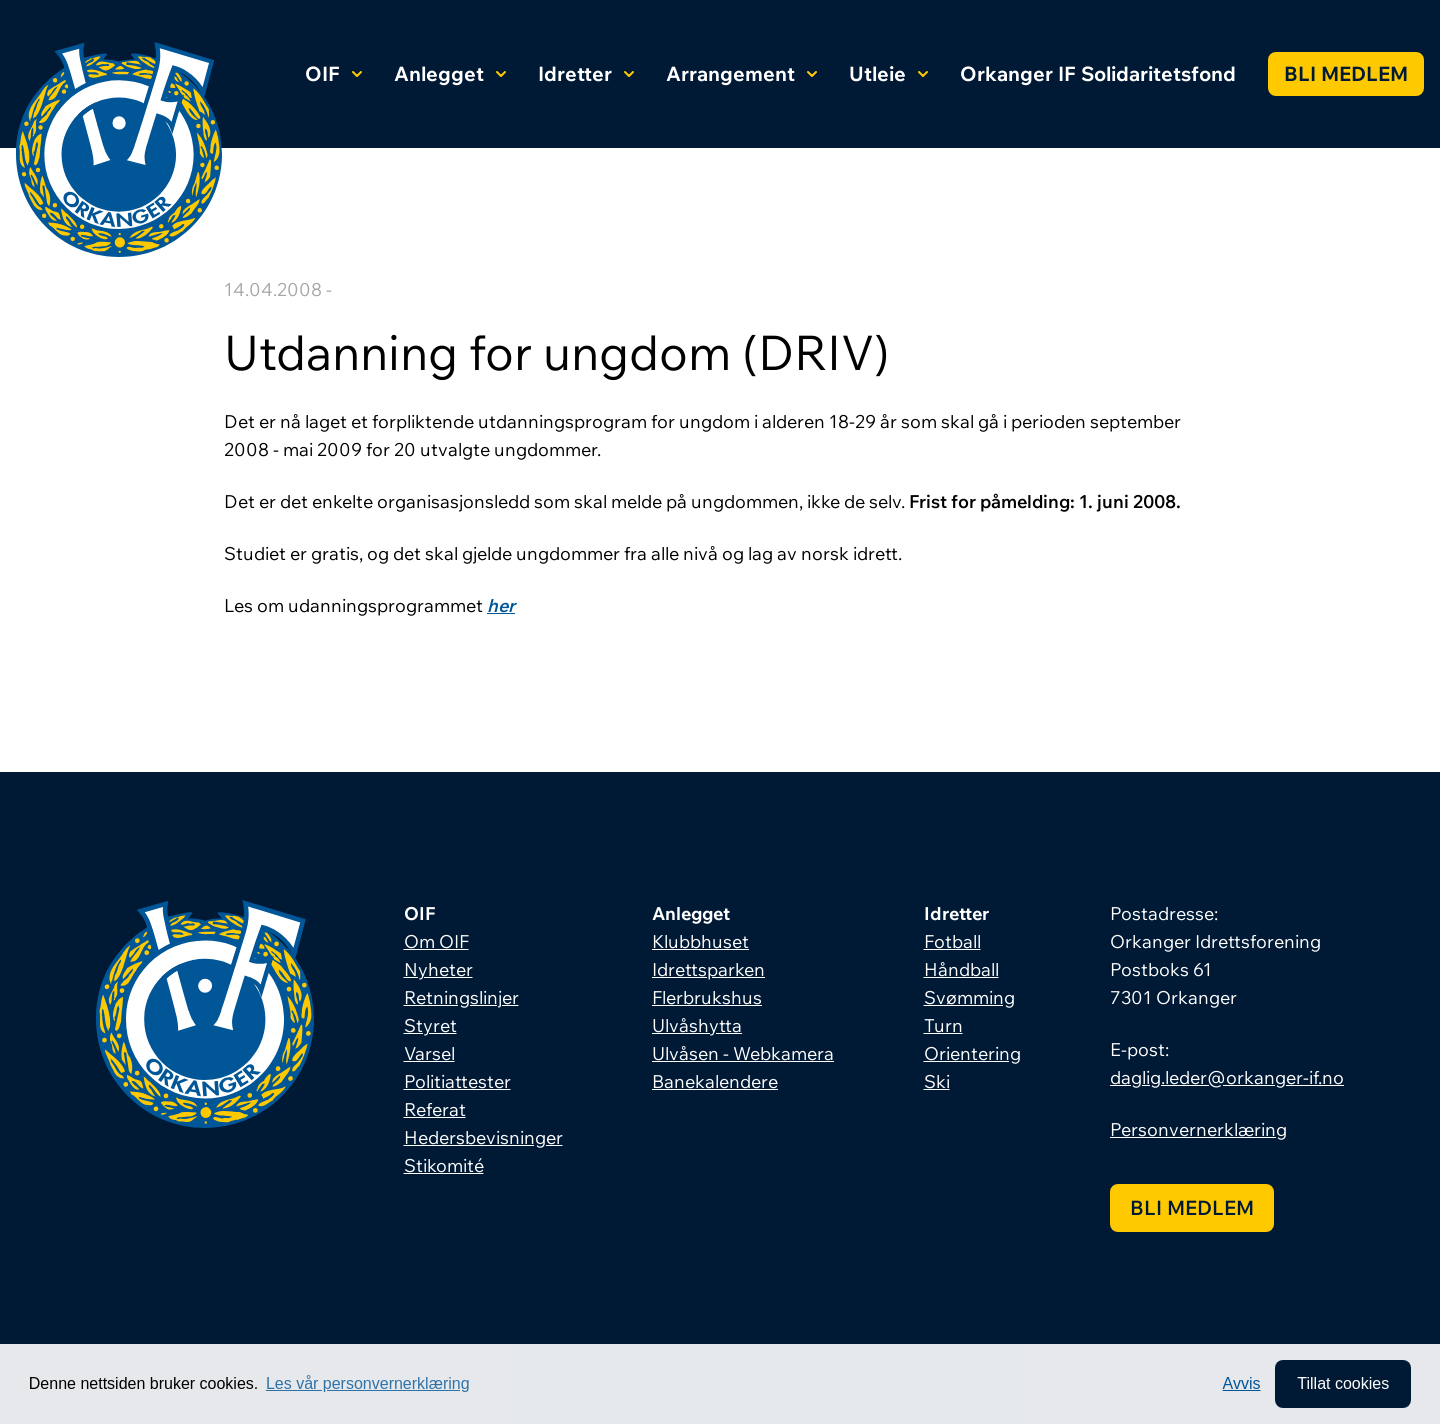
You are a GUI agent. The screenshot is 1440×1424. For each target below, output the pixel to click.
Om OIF (436, 941)
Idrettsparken (708, 969)
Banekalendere (715, 1081)
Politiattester (457, 1081)
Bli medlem (1346, 73)
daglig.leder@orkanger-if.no (1227, 1077)
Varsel (429, 1053)
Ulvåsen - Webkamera (743, 1053)
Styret (430, 1025)
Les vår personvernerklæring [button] (368, 1383)
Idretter (586, 73)
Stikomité (444, 1165)
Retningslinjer (461, 997)
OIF (333, 73)
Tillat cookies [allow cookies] (1343, 1383)
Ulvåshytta (697, 1025)
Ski (937, 1081)
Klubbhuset (700, 941)
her (501, 605)
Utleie (888, 73)
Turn (943, 1025)
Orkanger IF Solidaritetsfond (1098, 73)
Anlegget (450, 73)
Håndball (961, 969)
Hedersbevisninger (483, 1137)
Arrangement (741, 73)
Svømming (969, 997)
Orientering (972, 1053)
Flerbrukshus (707, 997)
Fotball (952, 941)
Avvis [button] (1242, 1383)
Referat (435, 1109)
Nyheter (438, 969)
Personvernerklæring (1198, 1129)
